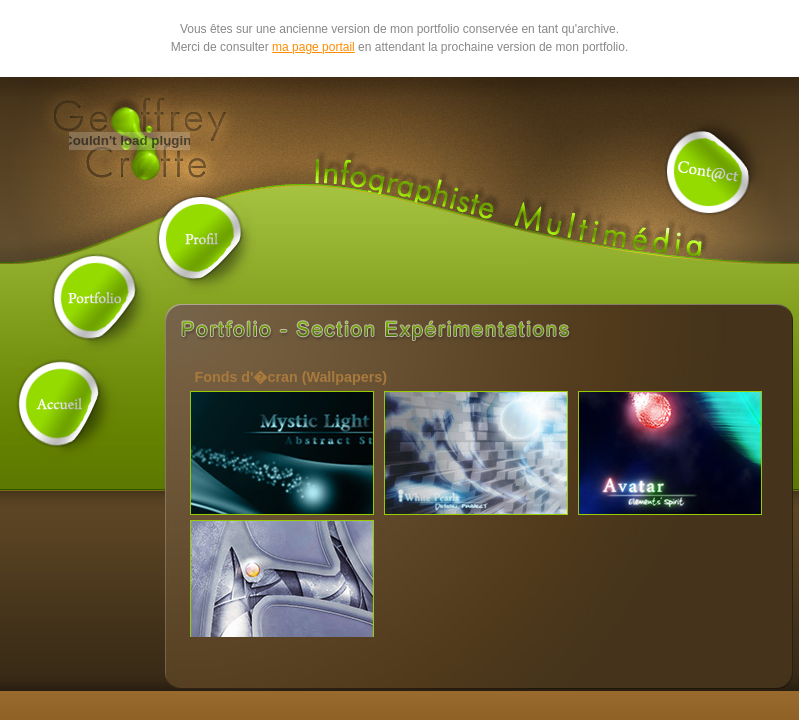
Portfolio (96, 298)
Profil (201, 238)
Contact (709, 173)
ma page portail (313, 47)
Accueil (61, 403)
